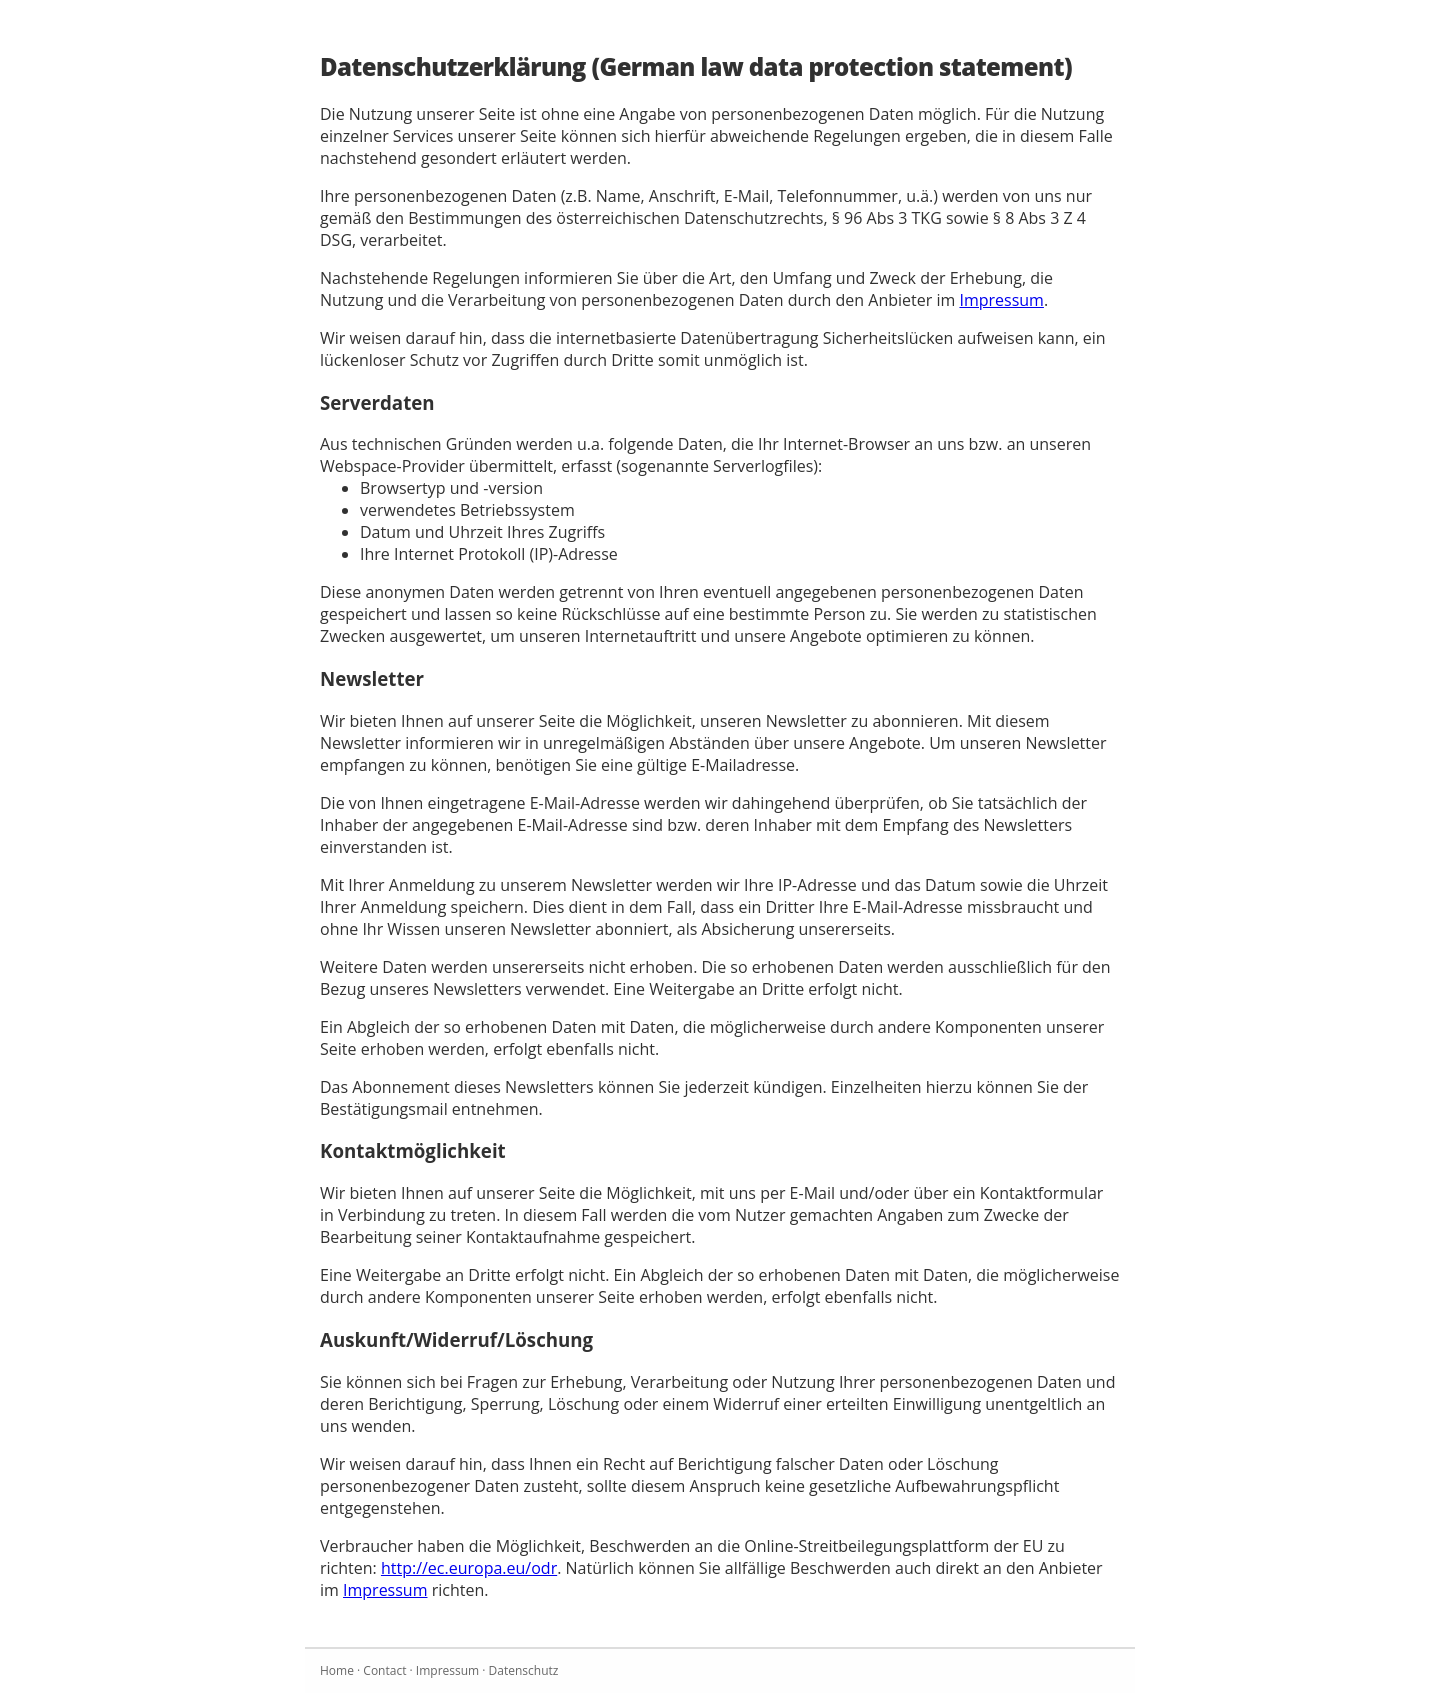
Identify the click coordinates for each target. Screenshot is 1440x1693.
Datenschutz (524, 1670)
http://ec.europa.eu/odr (469, 1568)
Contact (384, 1670)
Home (337, 1670)
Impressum (1001, 300)
